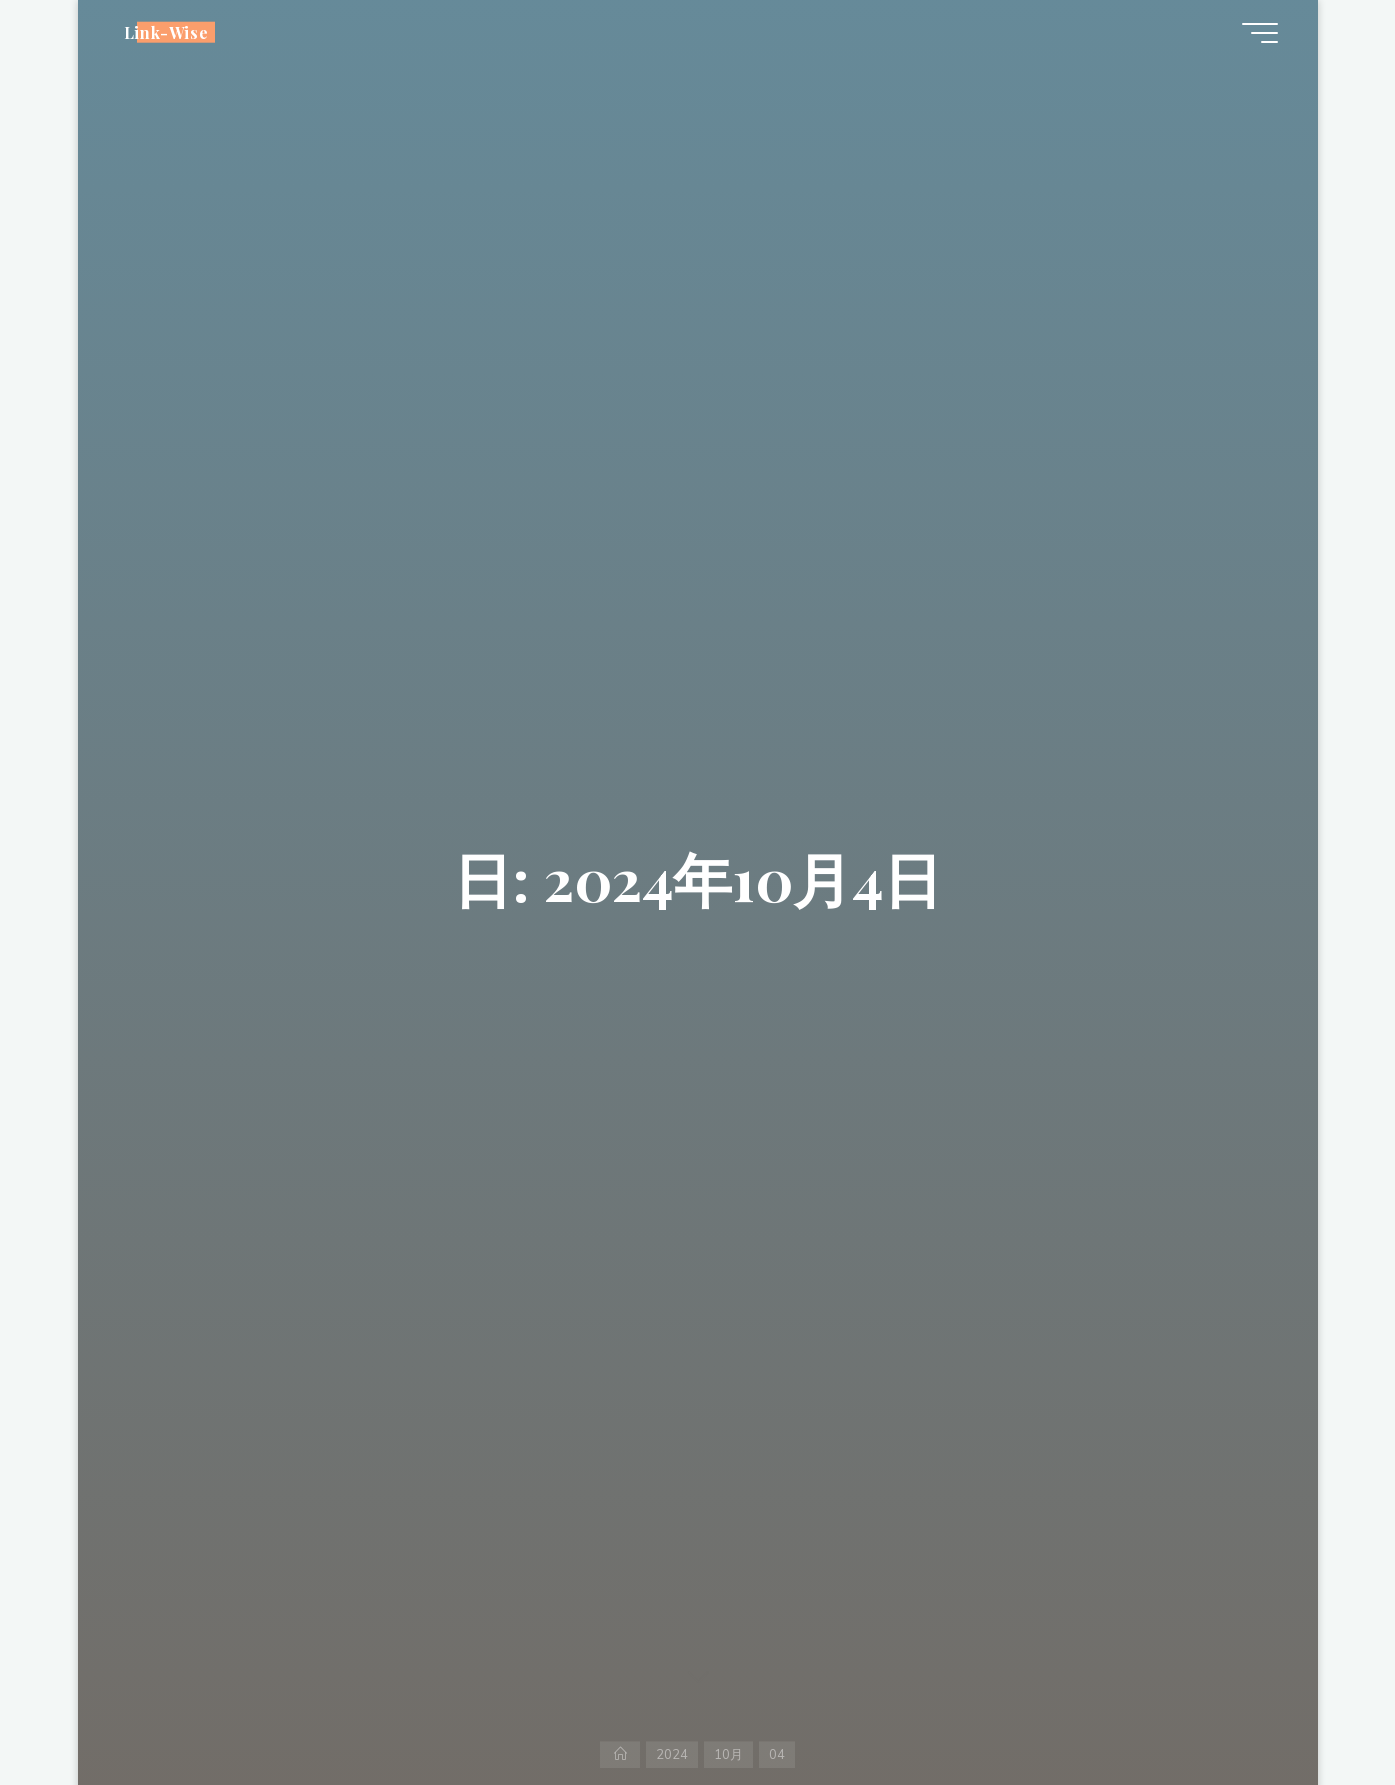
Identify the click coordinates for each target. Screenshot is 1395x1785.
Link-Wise (166, 31)
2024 (672, 1754)
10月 (728, 1754)
